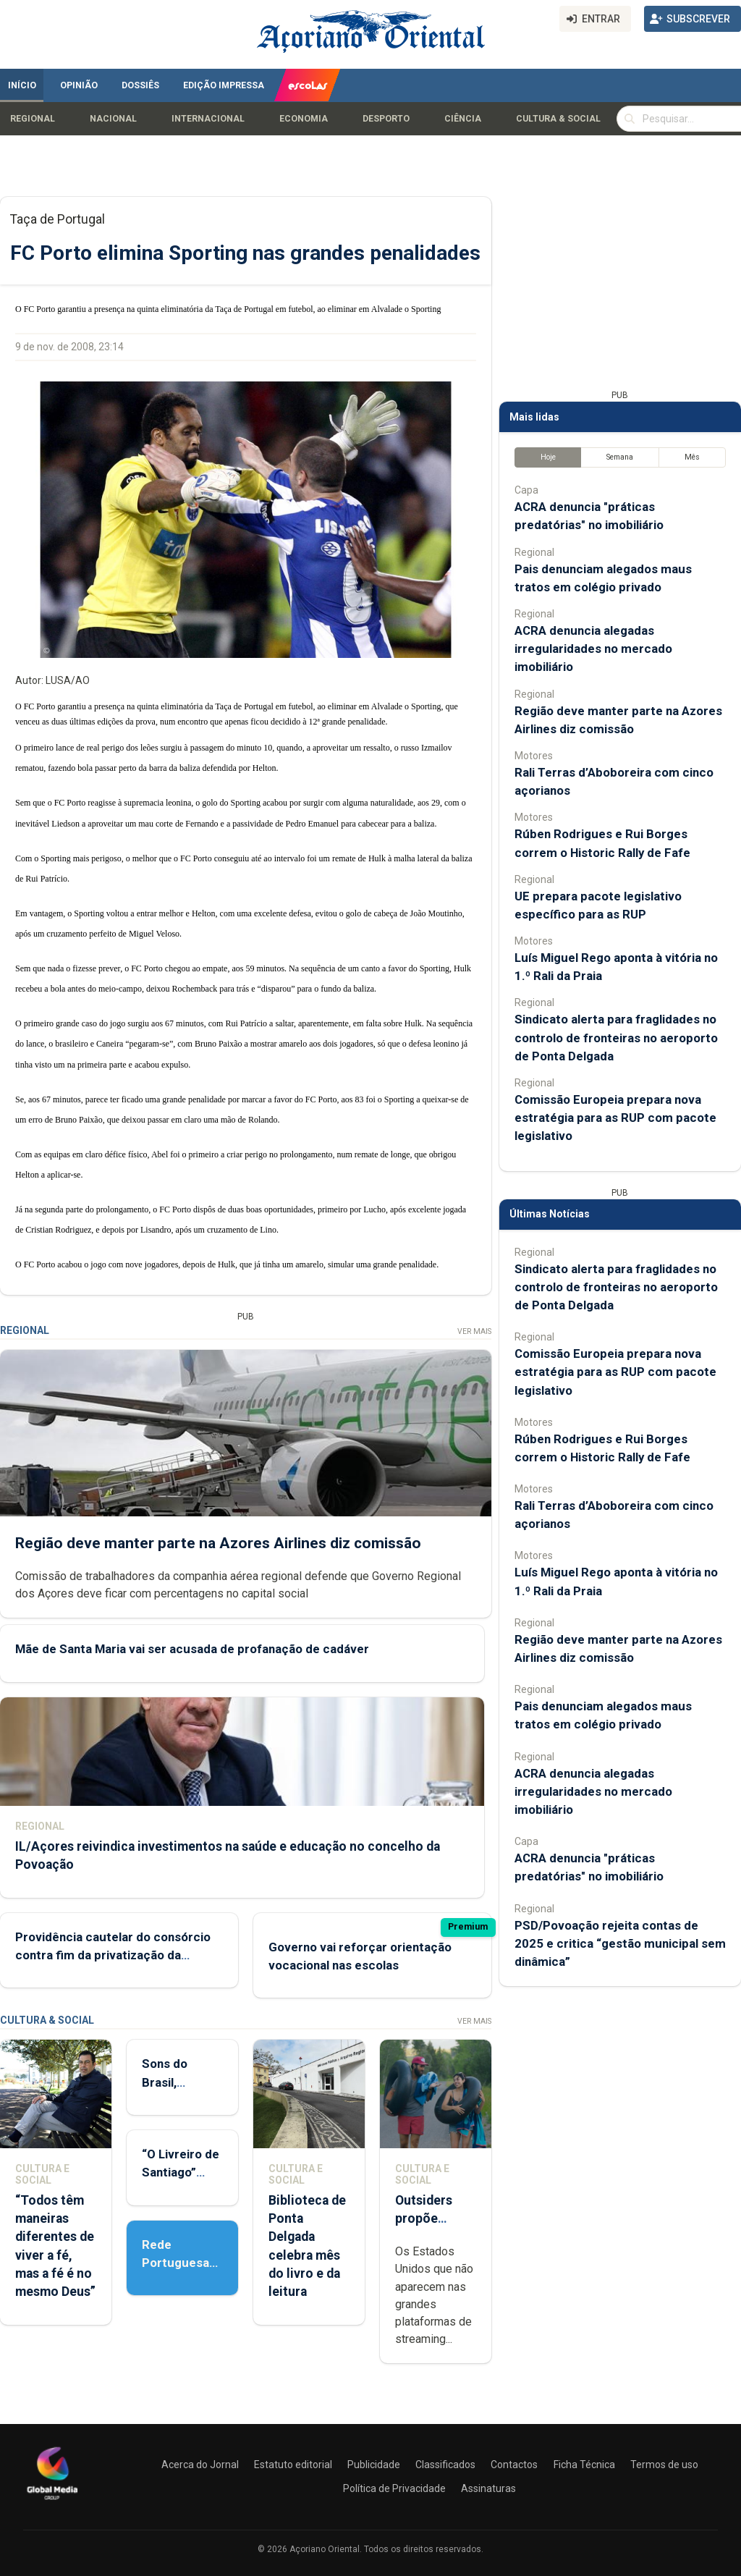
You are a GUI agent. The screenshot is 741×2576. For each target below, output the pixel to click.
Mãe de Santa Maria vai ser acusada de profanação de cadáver (192, 1649)
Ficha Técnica (584, 2464)
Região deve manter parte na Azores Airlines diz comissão (218, 1543)
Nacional (113, 119)
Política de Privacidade (394, 2488)
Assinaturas (488, 2488)
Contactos (514, 2464)
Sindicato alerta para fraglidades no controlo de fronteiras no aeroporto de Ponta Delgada (616, 1037)
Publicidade (373, 2464)
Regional (32, 119)
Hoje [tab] (548, 457)
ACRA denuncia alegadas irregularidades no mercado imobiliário (593, 648)
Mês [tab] (692, 457)
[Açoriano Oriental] (52, 2501)
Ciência (462, 119)
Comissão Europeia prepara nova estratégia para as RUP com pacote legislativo (615, 1117)
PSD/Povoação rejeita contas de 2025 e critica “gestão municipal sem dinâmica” (620, 1943)
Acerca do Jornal (200, 2464)
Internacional (208, 119)
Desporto (386, 119)
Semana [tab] (619, 457)
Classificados (445, 2464)
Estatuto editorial (293, 2464)
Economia (303, 119)
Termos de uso (664, 2464)
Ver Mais (474, 1331)
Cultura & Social (558, 119)
